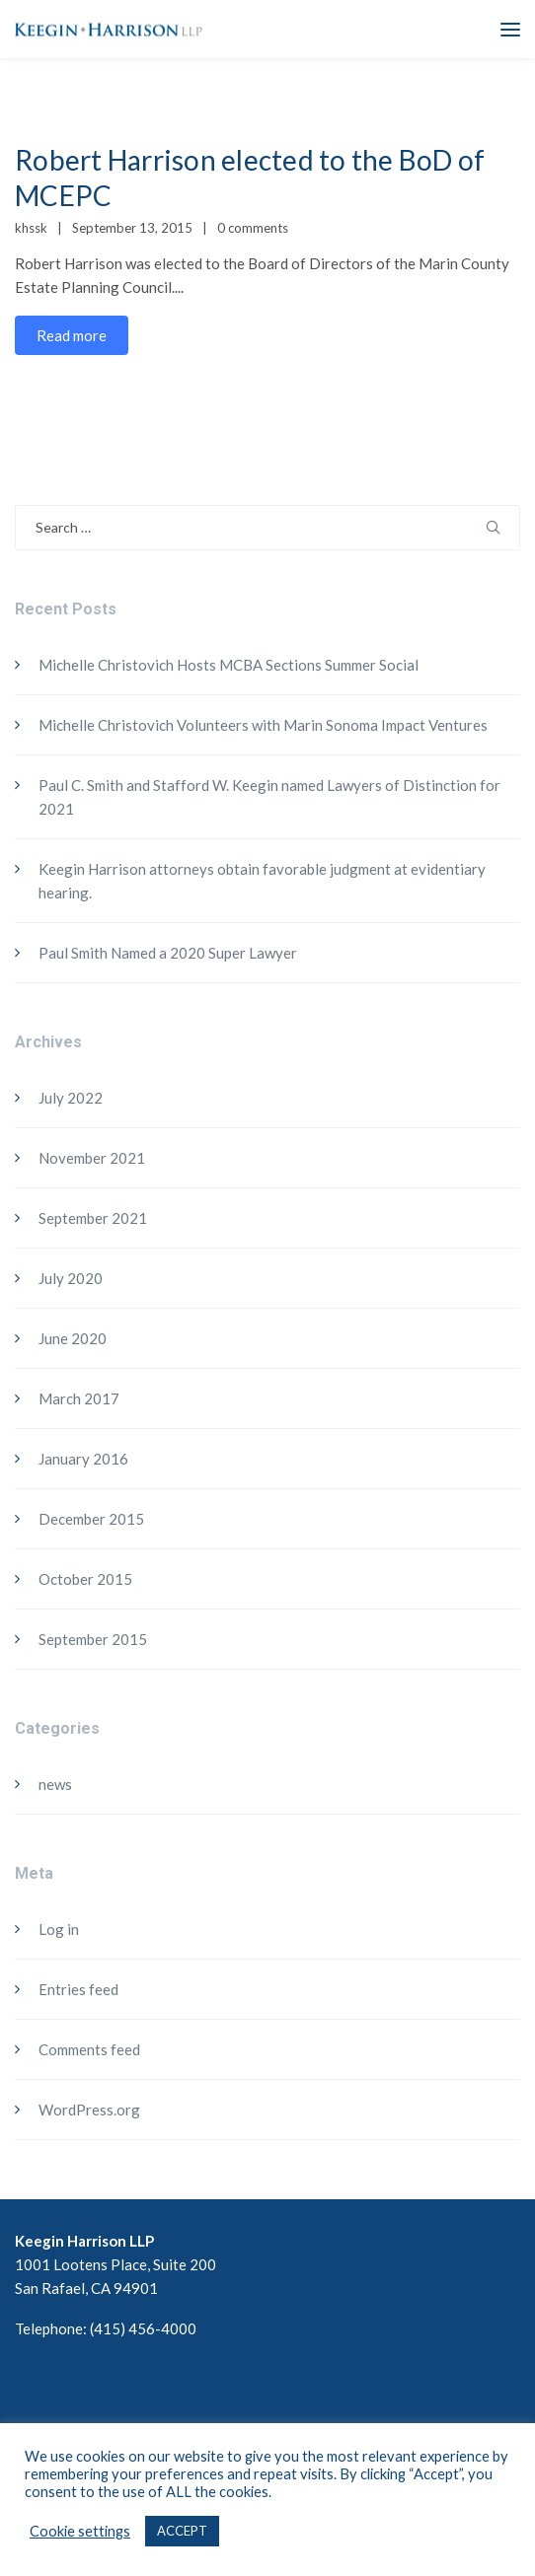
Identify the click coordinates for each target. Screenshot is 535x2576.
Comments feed (89, 2049)
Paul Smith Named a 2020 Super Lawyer (167, 953)
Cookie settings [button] (80, 2531)
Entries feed (78, 1989)
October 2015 (85, 1579)
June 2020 (72, 1338)
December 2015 (91, 1519)
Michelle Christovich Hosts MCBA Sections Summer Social (228, 665)
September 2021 (92, 1218)
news (55, 1784)
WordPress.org (89, 2109)
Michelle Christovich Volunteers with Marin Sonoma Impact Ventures (263, 725)
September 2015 (92, 1639)
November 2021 (91, 1158)
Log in (58, 1929)
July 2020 (70, 1278)
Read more (72, 335)
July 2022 (70, 1098)
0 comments (252, 228)
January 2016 (83, 1458)
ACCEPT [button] (182, 2531)
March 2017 (78, 1398)
